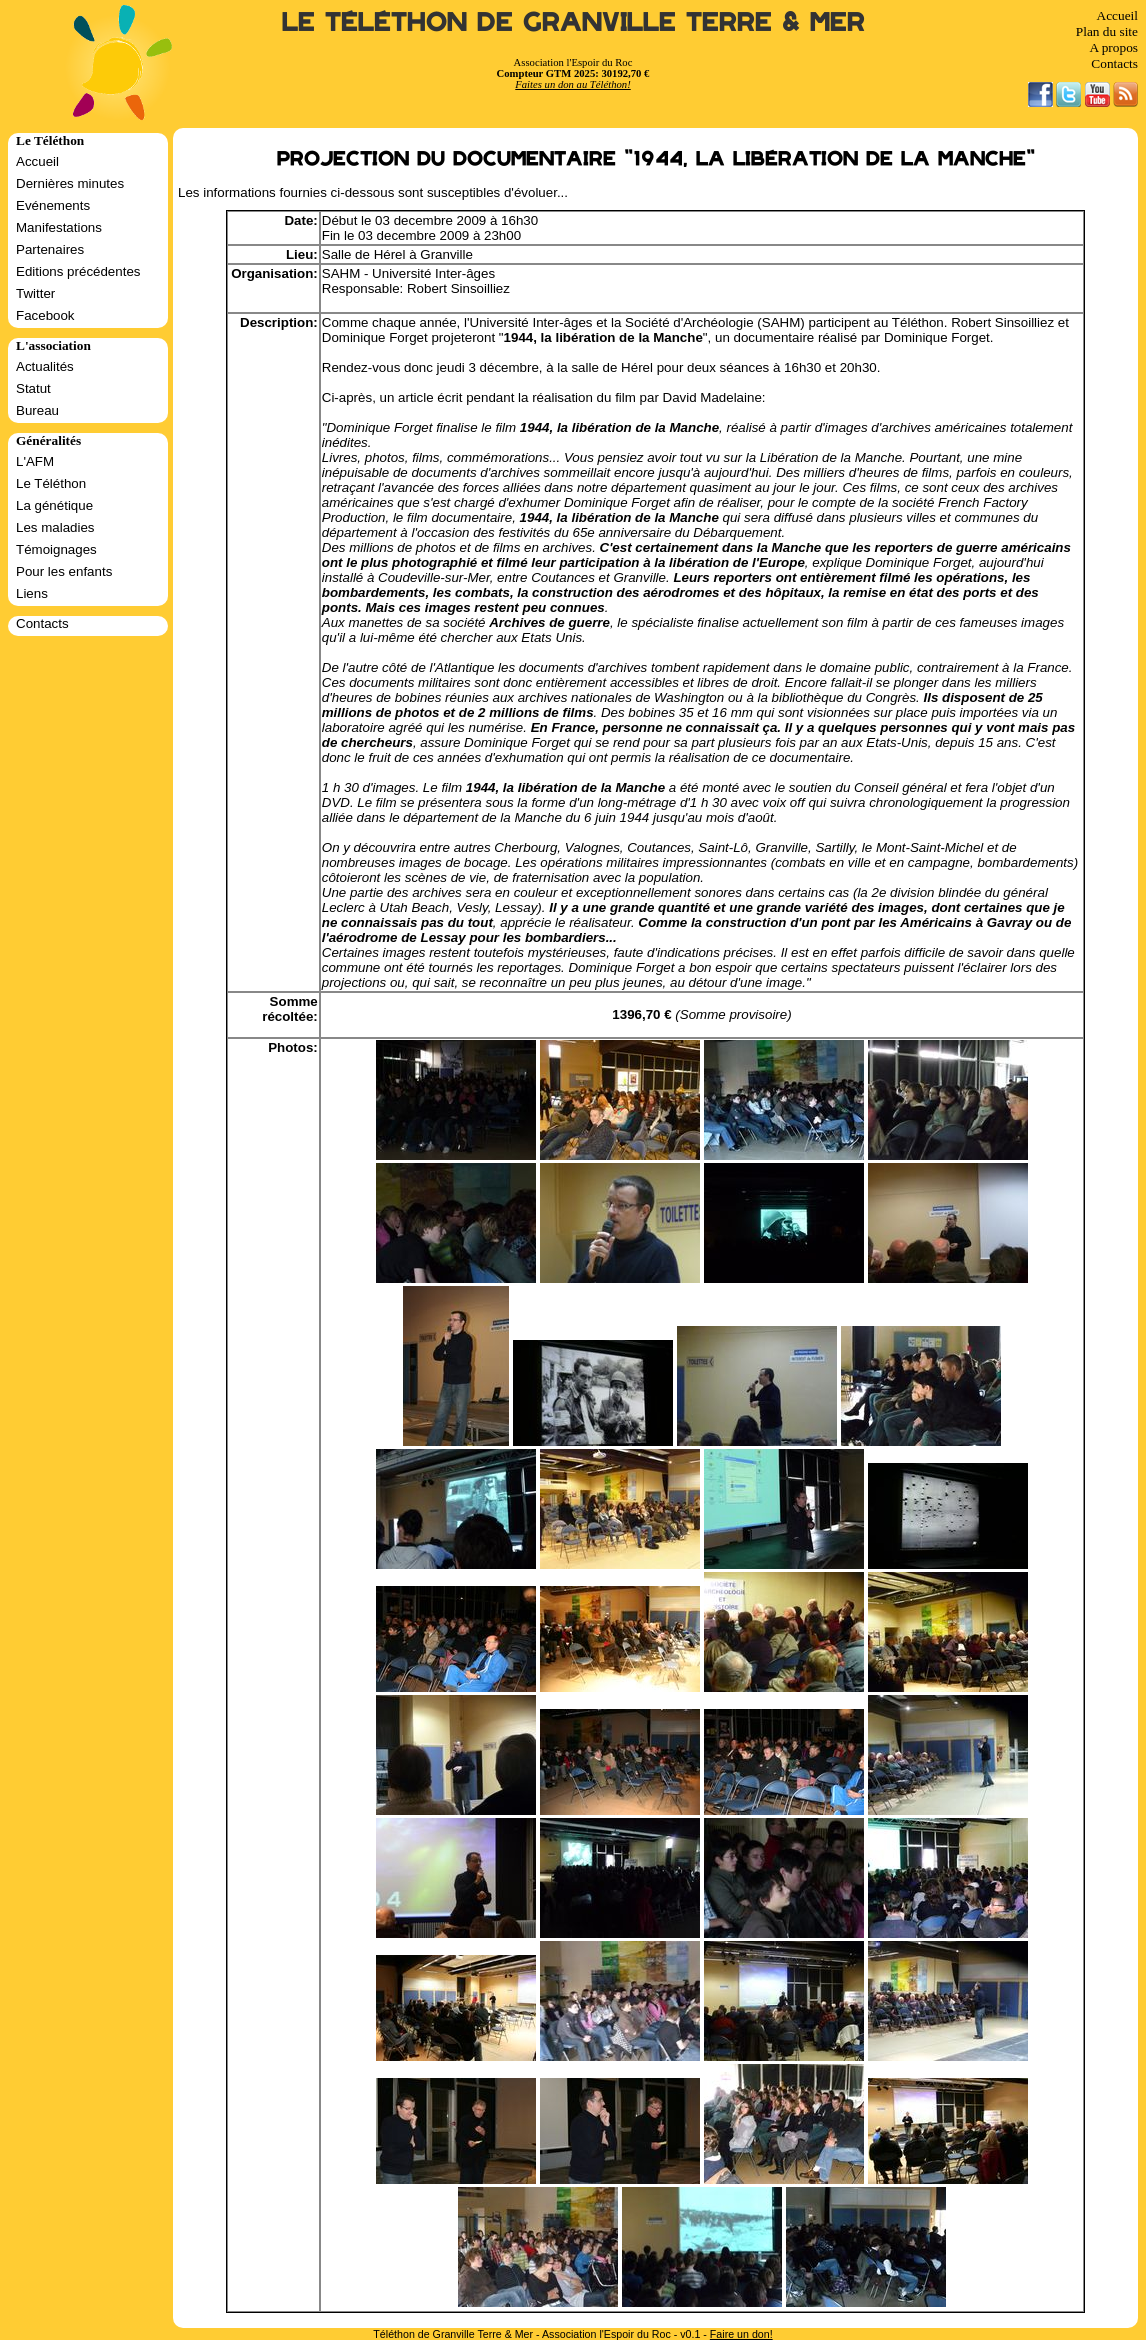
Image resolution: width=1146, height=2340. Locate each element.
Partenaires (50, 249)
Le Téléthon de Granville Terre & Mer (573, 22)
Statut (33, 388)
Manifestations (59, 227)
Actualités (45, 366)
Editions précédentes (78, 271)
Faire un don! (741, 2334)
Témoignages (56, 549)
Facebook (45, 315)
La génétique (54, 505)
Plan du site (1107, 31)
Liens (32, 593)
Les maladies (55, 527)
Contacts (1114, 63)
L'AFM (35, 461)
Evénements (53, 205)
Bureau (37, 410)
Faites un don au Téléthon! (572, 84)
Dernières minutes (70, 183)
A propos (1113, 47)
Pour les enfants (64, 571)
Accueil (1117, 15)
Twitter (35, 293)
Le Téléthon (51, 483)
